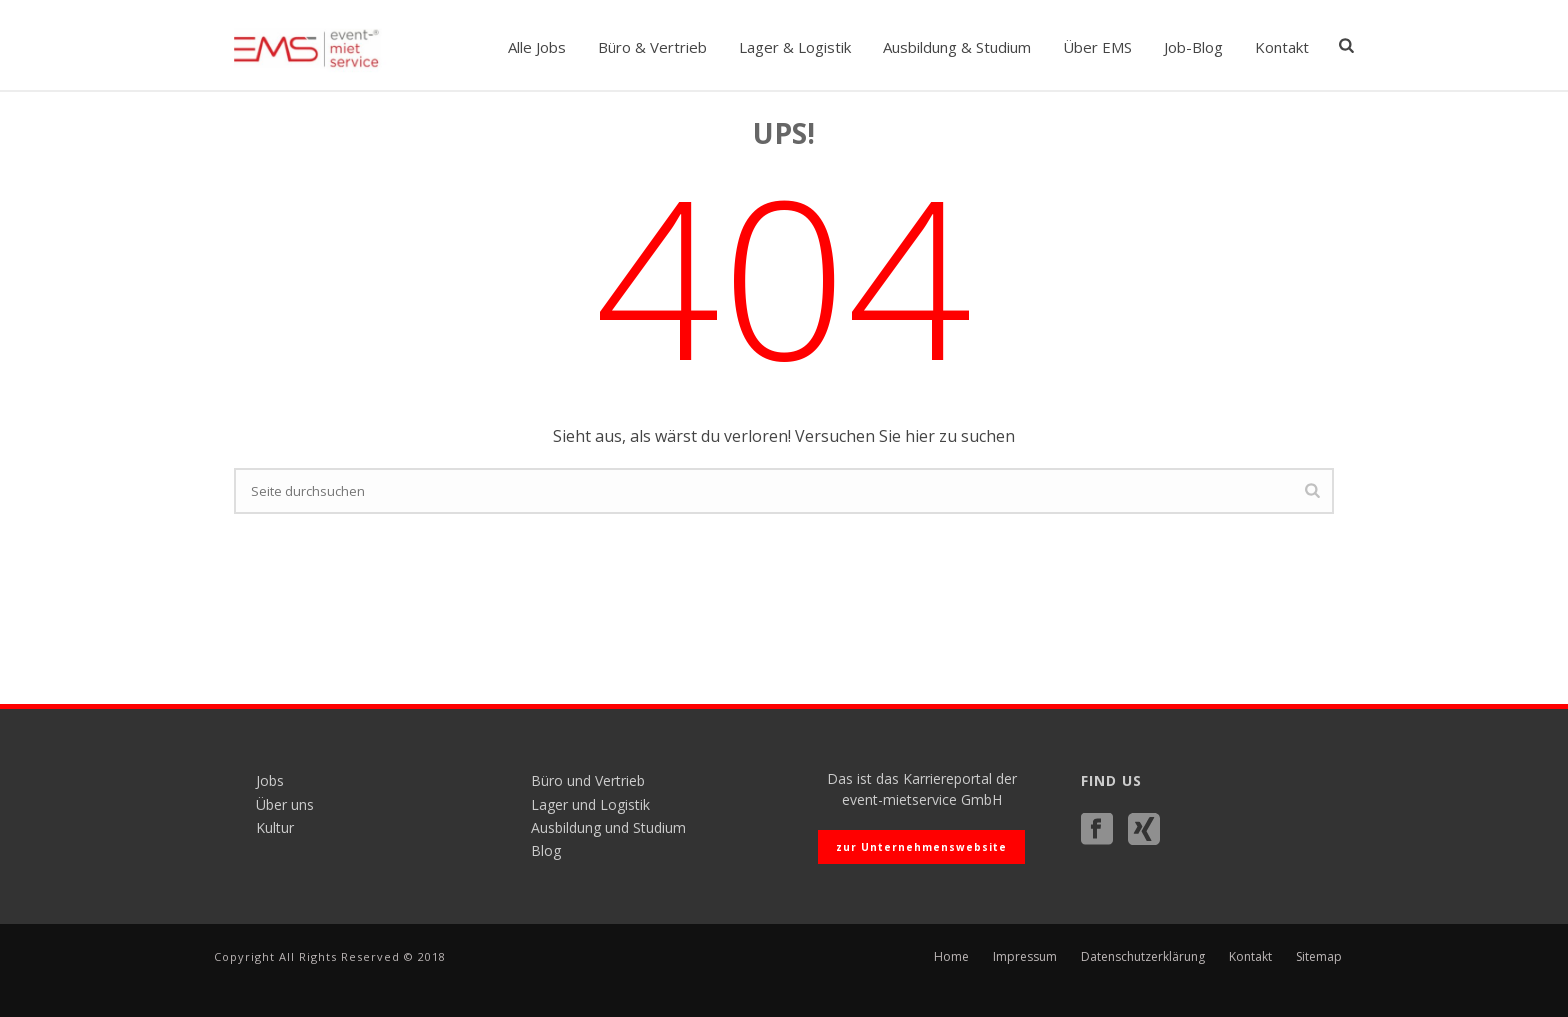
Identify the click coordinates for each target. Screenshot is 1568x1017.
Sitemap (1319, 957)
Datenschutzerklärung (1143, 957)
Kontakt (1282, 47)
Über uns (285, 804)
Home (951, 957)
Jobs (270, 780)
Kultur (275, 827)
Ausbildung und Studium (608, 827)
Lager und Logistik (590, 804)
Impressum (1025, 957)
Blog (546, 850)
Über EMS (1097, 47)
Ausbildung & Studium (957, 47)
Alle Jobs (537, 47)
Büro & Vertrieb (652, 47)
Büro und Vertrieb (588, 780)
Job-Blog (1193, 47)
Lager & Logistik (795, 47)
